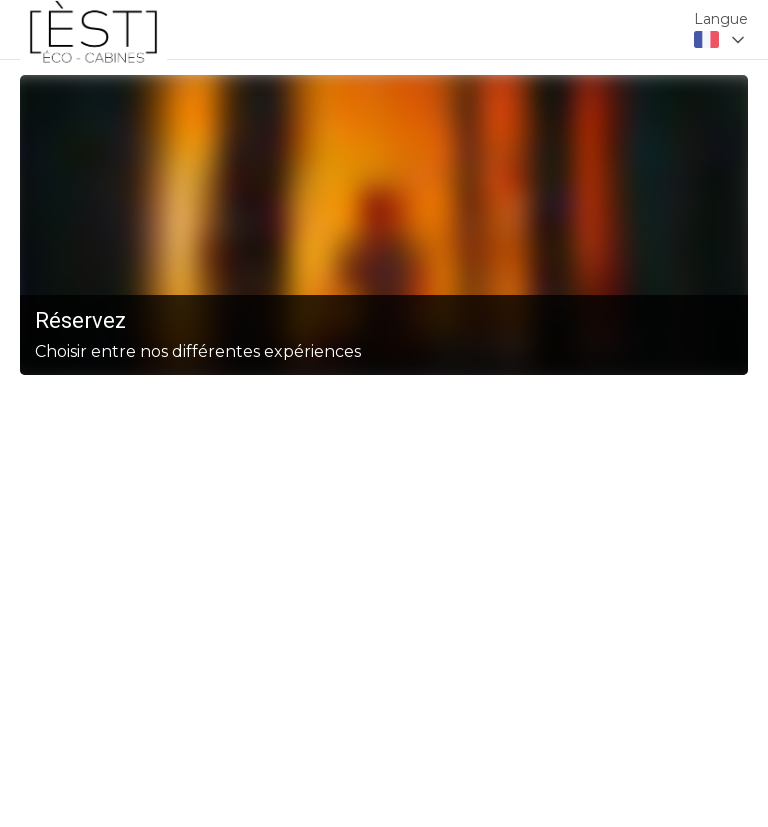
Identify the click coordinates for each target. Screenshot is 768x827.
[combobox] (721, 40)
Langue (721, 19)
